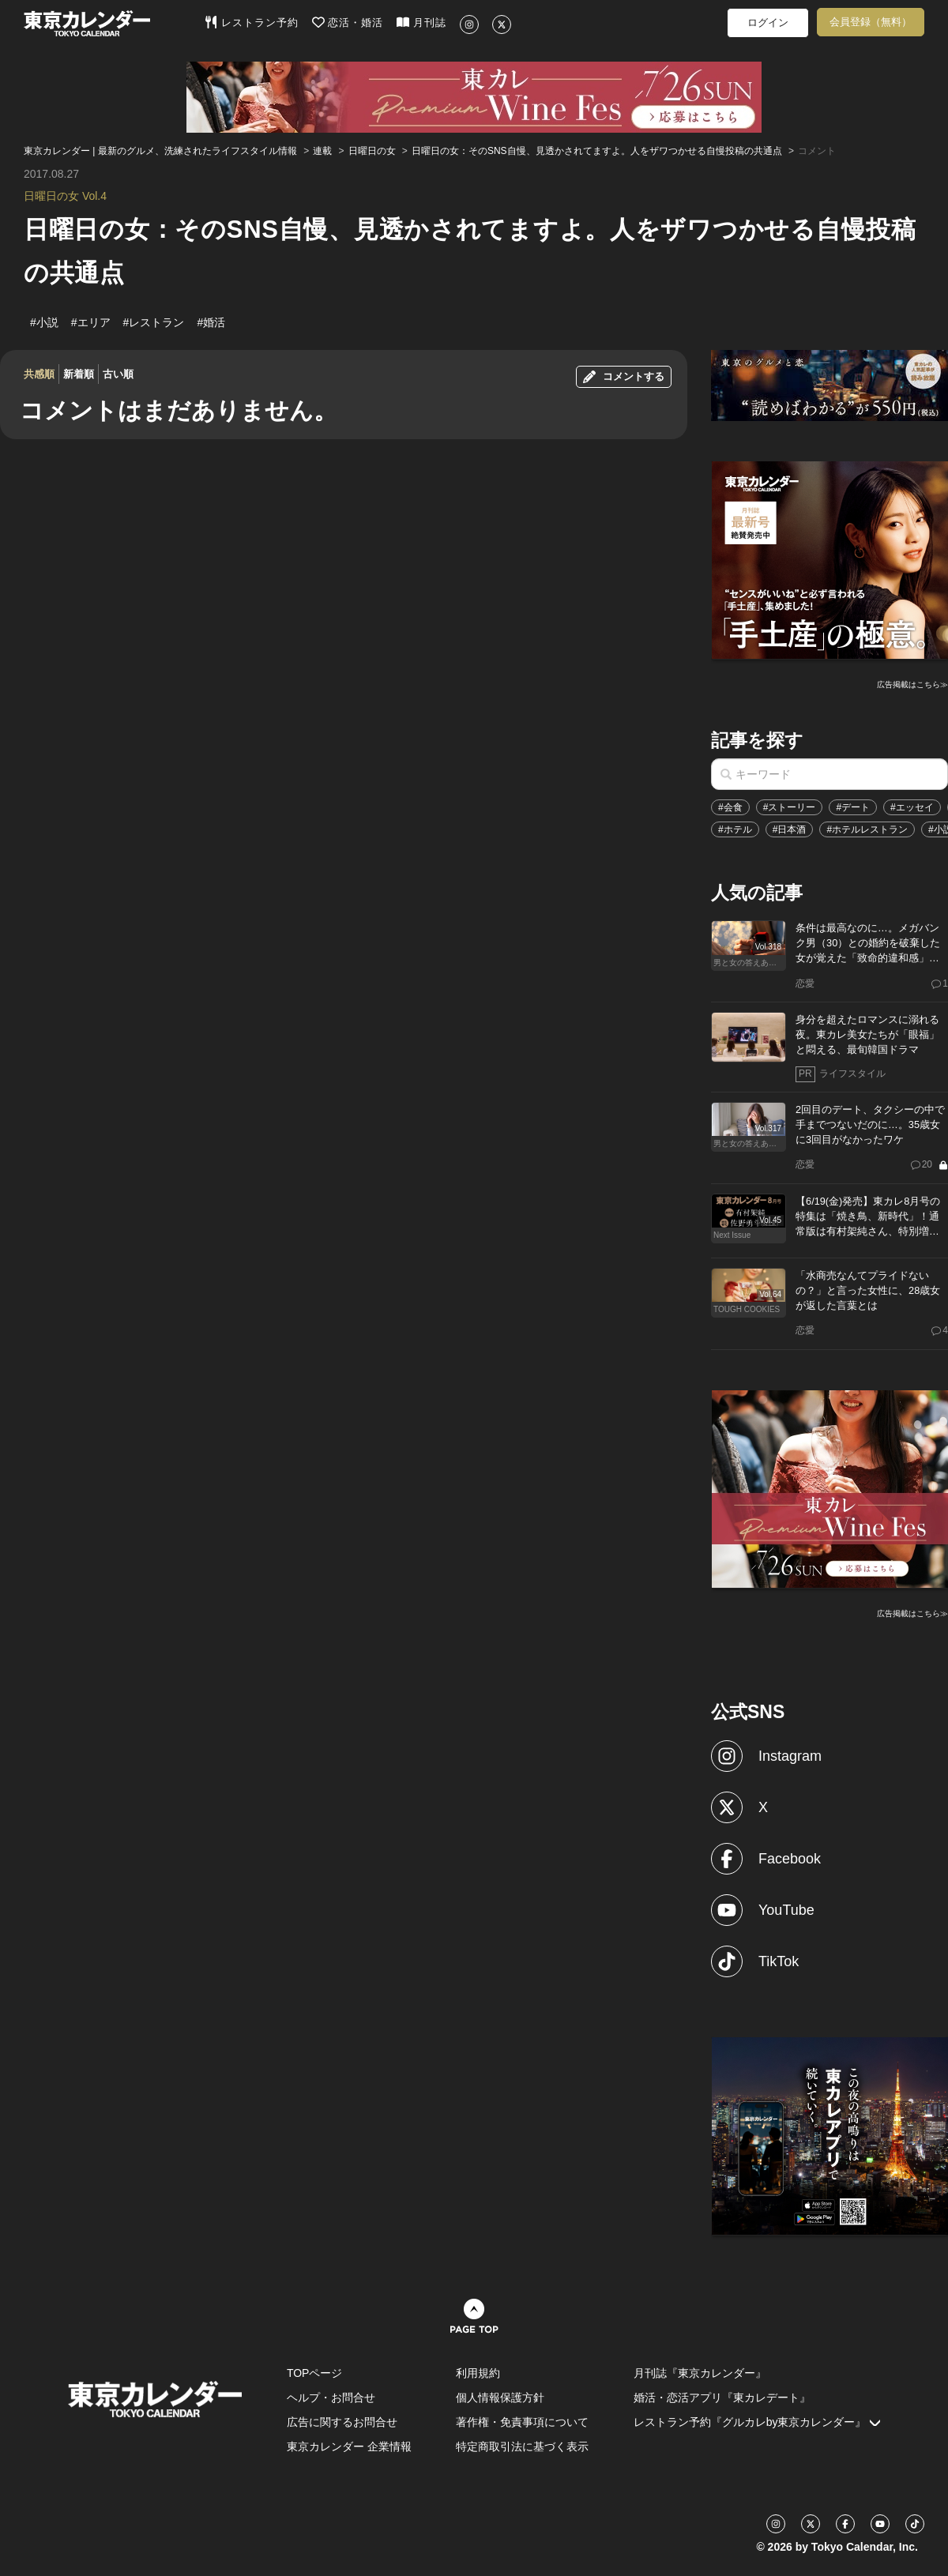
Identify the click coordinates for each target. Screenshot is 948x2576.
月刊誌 (421, 22)
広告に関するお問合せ (342, 2421)
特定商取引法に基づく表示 (522, 2446)
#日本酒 (790, 829)
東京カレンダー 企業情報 (349, 2446)
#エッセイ (912, 807)
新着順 (78, 374)
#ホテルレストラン (867, 829)
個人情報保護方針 (500, 2397)
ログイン (767, 22)
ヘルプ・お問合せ (331, 2397)
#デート (853, 807)
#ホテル (735, 829)
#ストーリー (789, 807)
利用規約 (478, 2373)
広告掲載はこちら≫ (912, 684)
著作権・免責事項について (522, 2421)
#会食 (730, 807)
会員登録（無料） (871, 22)
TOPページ (315, 2373)
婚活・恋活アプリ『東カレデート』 (722, 2397)
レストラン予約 (252, 22)
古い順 (118, 374)
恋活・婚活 (348, 22)
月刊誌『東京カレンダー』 (700, 2373)
